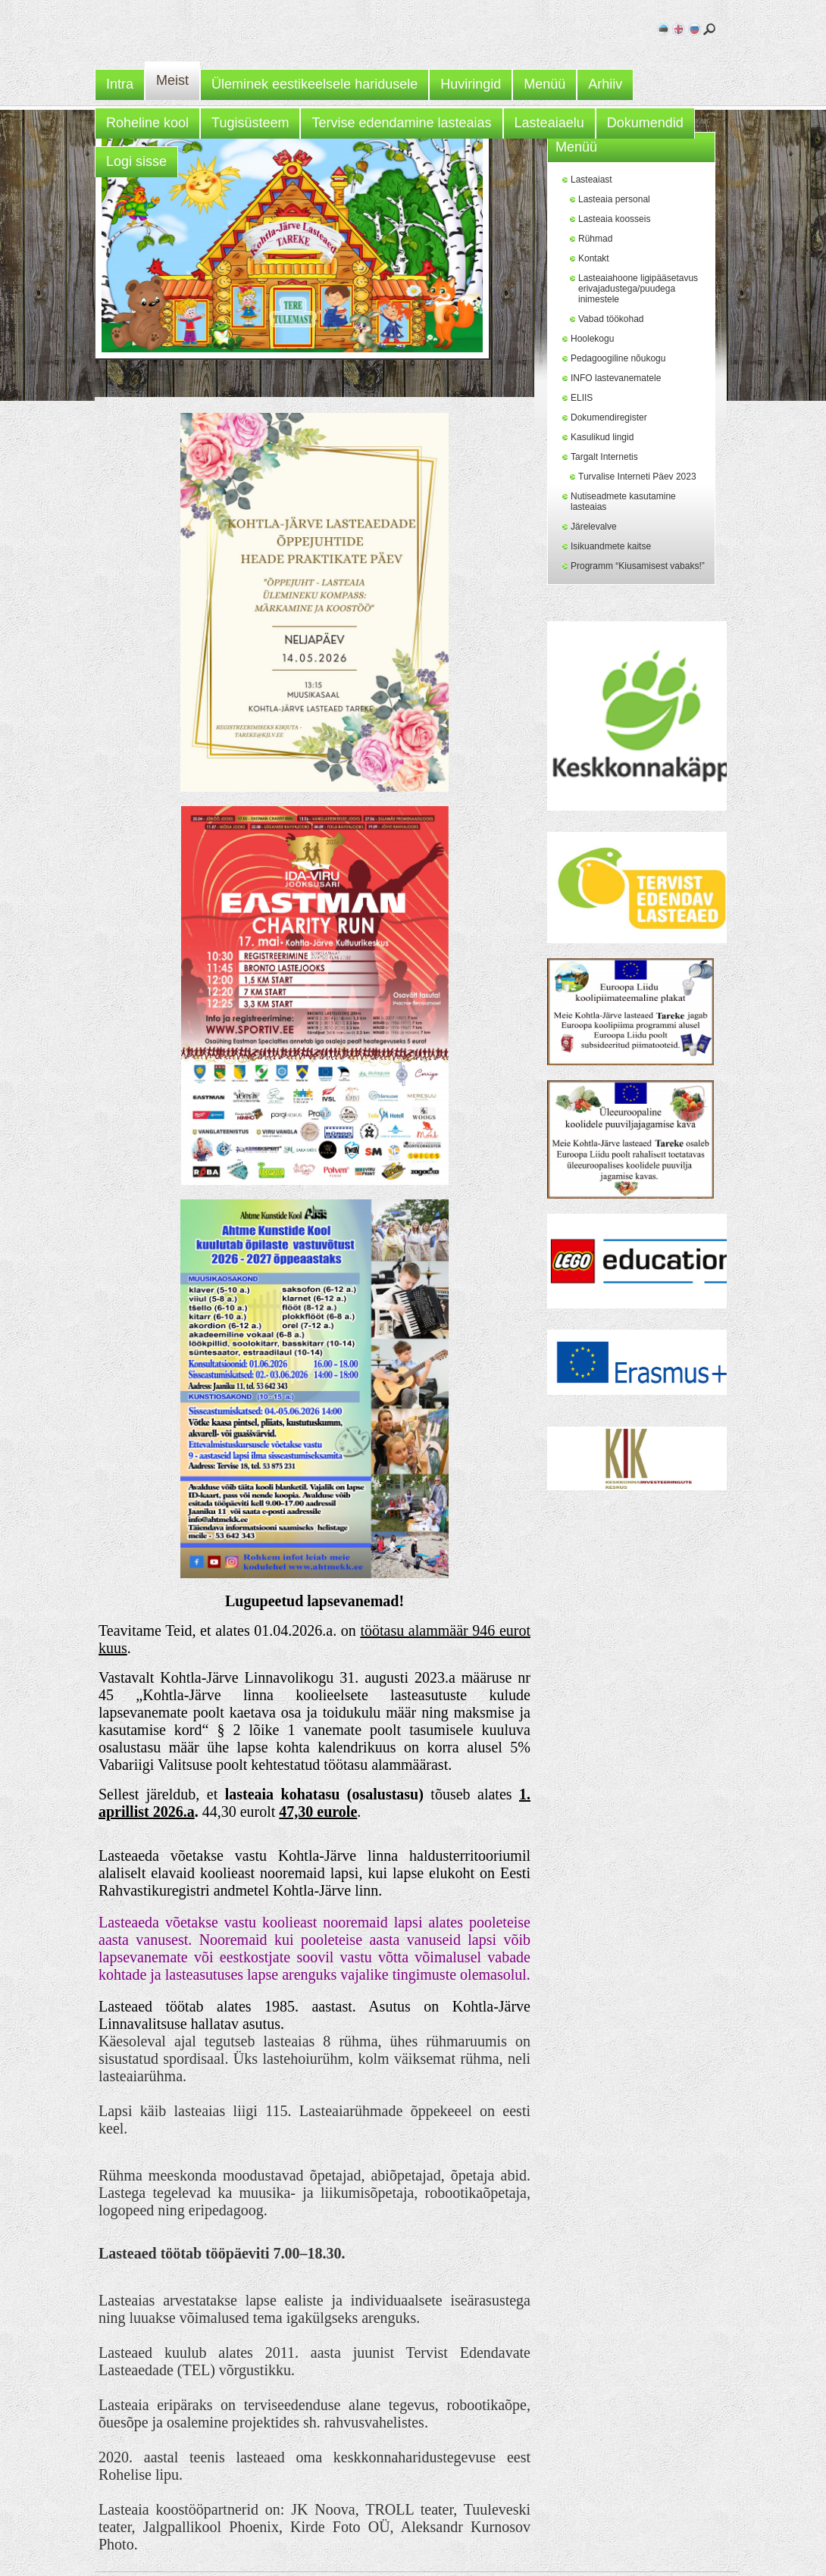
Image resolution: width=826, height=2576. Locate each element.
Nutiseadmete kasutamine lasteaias (623, 501)
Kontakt (593, 258)
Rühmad (595, 238)
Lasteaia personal (614, 199)
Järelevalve (594, 526)
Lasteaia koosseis (614, 219)
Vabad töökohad (611, 319)
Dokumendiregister (609, 417)
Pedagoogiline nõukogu (618, 358)
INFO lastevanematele (616, 378)
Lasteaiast (591, 179)
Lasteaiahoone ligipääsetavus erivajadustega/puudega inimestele (638, 289)
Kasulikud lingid (602, 437)
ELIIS (582, 397)
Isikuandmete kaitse (611, 546)
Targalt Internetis (604, 457)
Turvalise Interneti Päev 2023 (637, 476)
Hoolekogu (592, 338)
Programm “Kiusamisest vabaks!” (638, 566)
